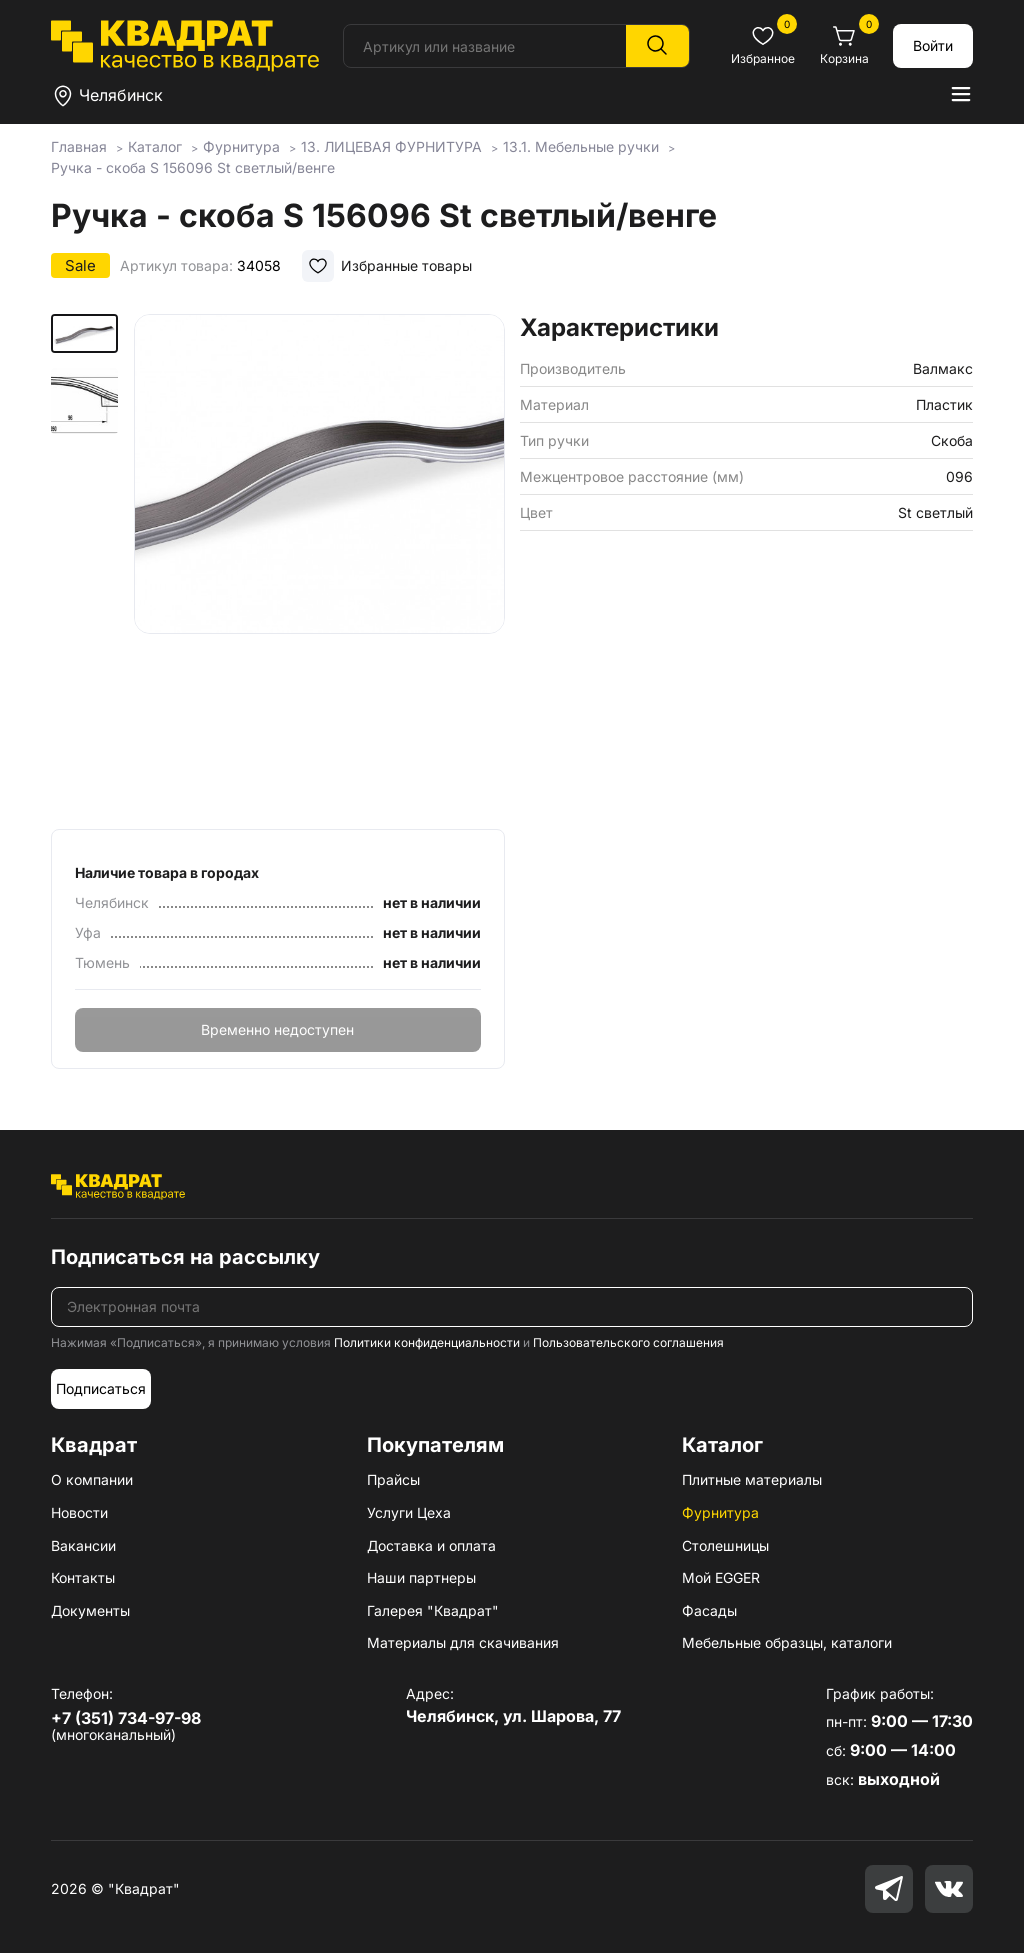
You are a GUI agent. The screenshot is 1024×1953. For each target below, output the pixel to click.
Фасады (709, 1610)
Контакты (83, 1577)
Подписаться (101, 1388)
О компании (92, 1479)
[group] (319, 565)
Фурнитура (720, 1512)
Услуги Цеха (409, 1512)
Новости (79, 1512)
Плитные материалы (752, 1479)
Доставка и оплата (431, 1545)
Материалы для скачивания (463, 1642)
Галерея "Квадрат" (433, 1610)
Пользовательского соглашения (628, 1342)
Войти (933, 45)
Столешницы (725, 1545)
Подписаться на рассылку (185, 1257)
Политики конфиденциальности (427, 1342)
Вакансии (83, 1545)
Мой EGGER (721, 1577)
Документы (90, 1610)
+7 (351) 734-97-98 (126, 1718)
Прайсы (393, 1479)
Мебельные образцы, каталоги (787, 1642)
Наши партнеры (421, 1577)
